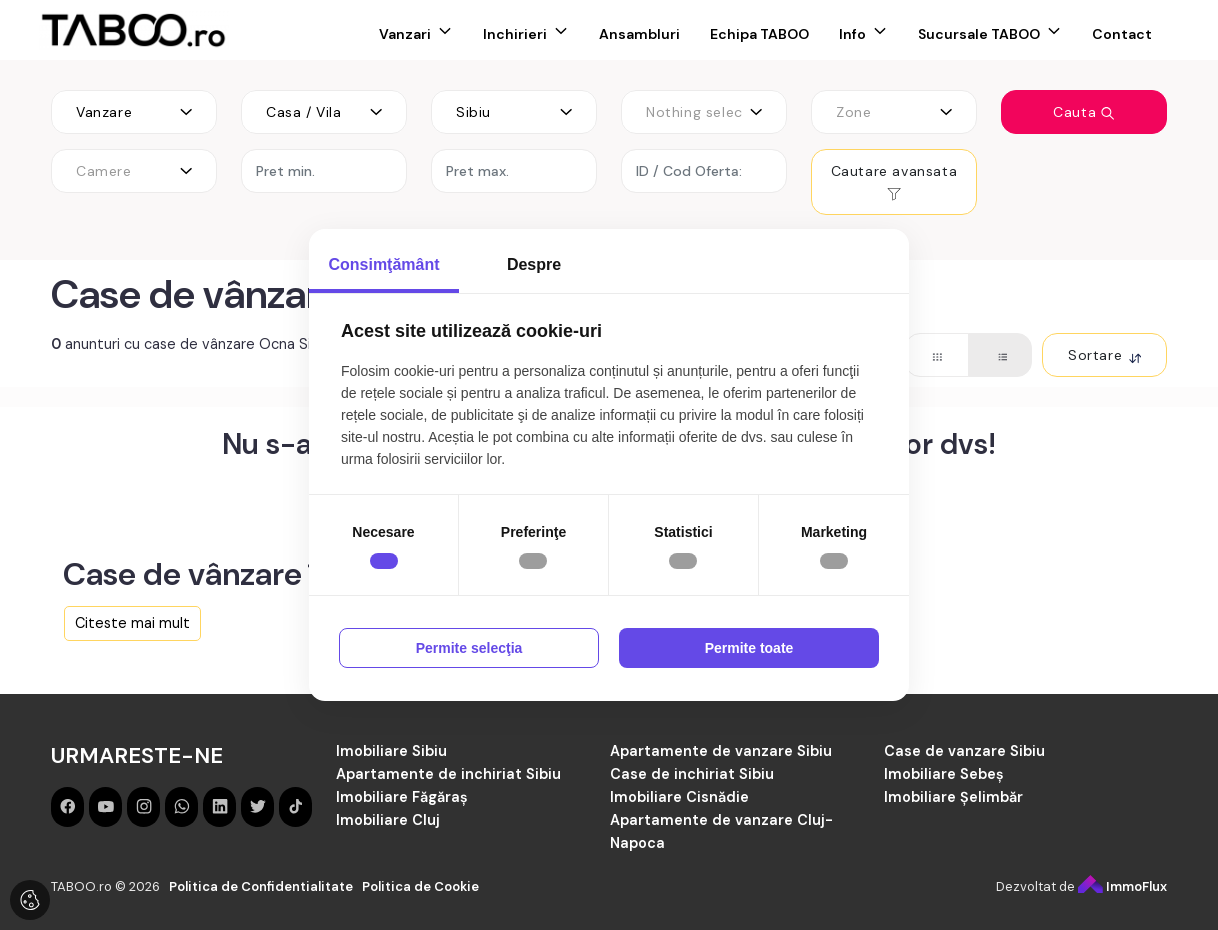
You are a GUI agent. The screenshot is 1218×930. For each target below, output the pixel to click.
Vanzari (405, 34)
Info (852, 34)
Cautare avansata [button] (894, 181)
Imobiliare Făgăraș (402, 797)
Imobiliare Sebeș (944, 774)
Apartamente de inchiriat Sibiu (448, 774)
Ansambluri (639, 34)
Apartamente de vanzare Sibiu (721, 751)
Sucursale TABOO (979, 34)
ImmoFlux (1122, 886)
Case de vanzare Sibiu (964, 751)
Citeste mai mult (132, 623)
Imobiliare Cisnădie (679, 797)
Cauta (1084, 112)
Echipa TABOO (759, 34)
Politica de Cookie (420, 886)
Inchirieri (515, 34)
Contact (1122, 34)
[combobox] (134, 112)
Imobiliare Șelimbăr (953, 797)
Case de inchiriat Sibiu (692, 774)
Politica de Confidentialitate (261, 886)
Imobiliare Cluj (388, 820)
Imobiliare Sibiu (391, 751)
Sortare (1104, 355)
